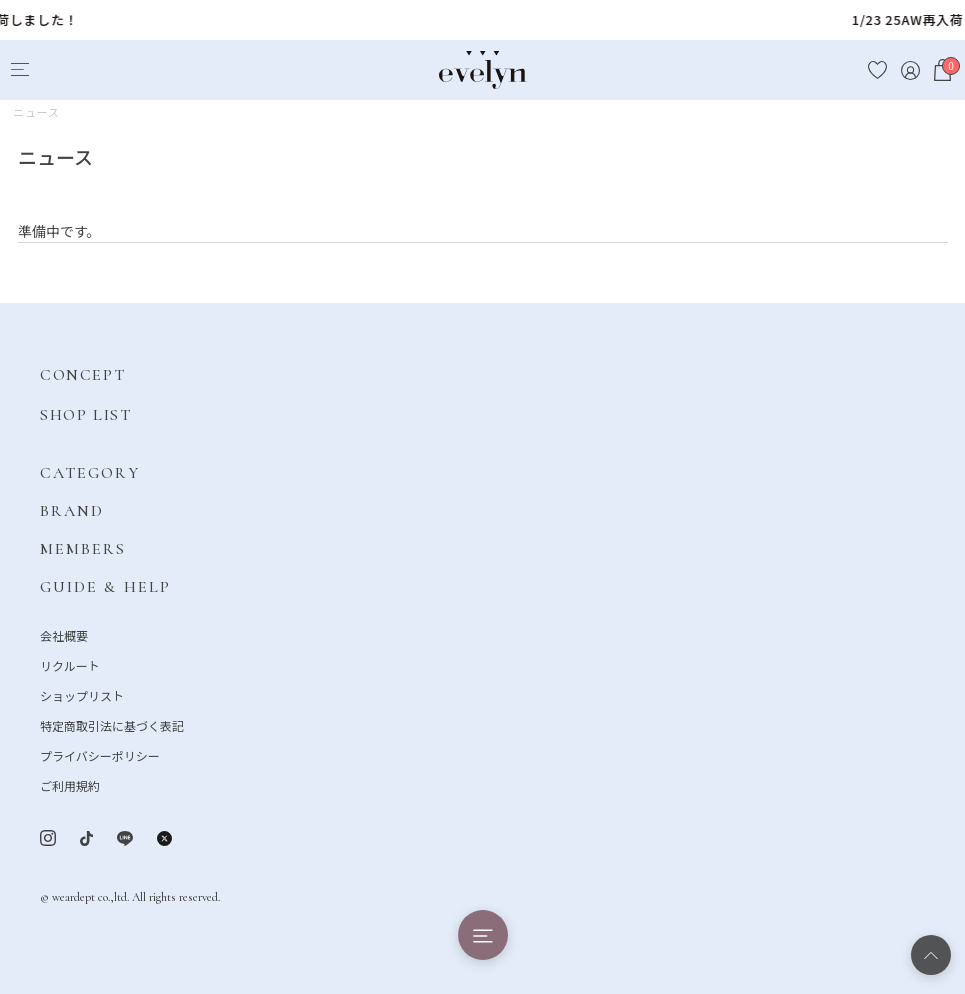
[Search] (56, 70)
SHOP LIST (85, 415)
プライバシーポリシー (100, 755)
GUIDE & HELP (105, 587)
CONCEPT (82, 375)
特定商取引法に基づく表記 (112, 725)
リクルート (70, 665)
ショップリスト (82, 695)
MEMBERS (83, 549)
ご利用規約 (70, 785)
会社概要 (64, 635)
